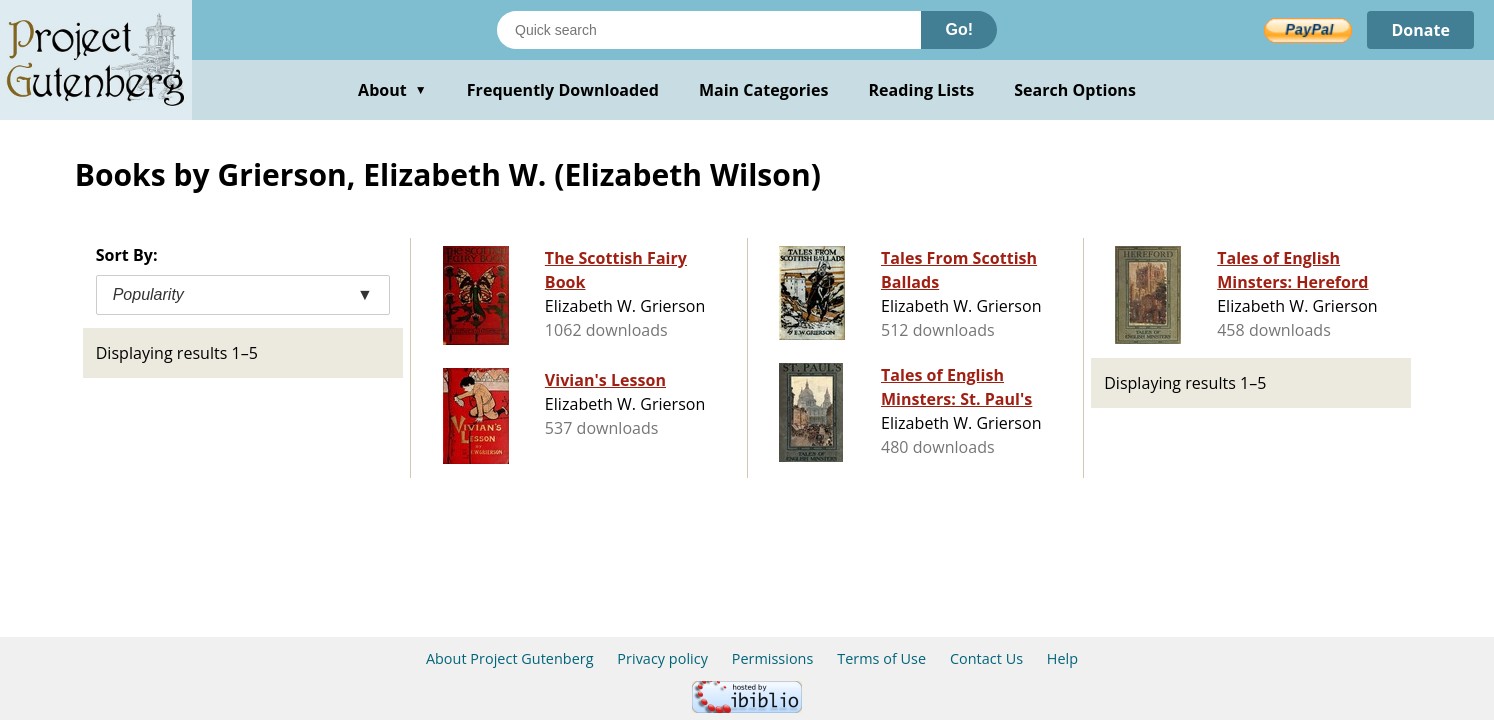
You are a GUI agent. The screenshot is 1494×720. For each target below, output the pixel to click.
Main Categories (764, 90)
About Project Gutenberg (510, 658)
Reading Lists (922, 90)
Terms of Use (881, 658)
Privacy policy (662, 658)
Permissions (773, 658)
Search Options (1075, 90)
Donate (1420, 30)
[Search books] (709, 30)
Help (1062, 658)
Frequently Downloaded (563, 90)
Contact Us (986, 658)
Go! (959, 29)
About (392, 90)
